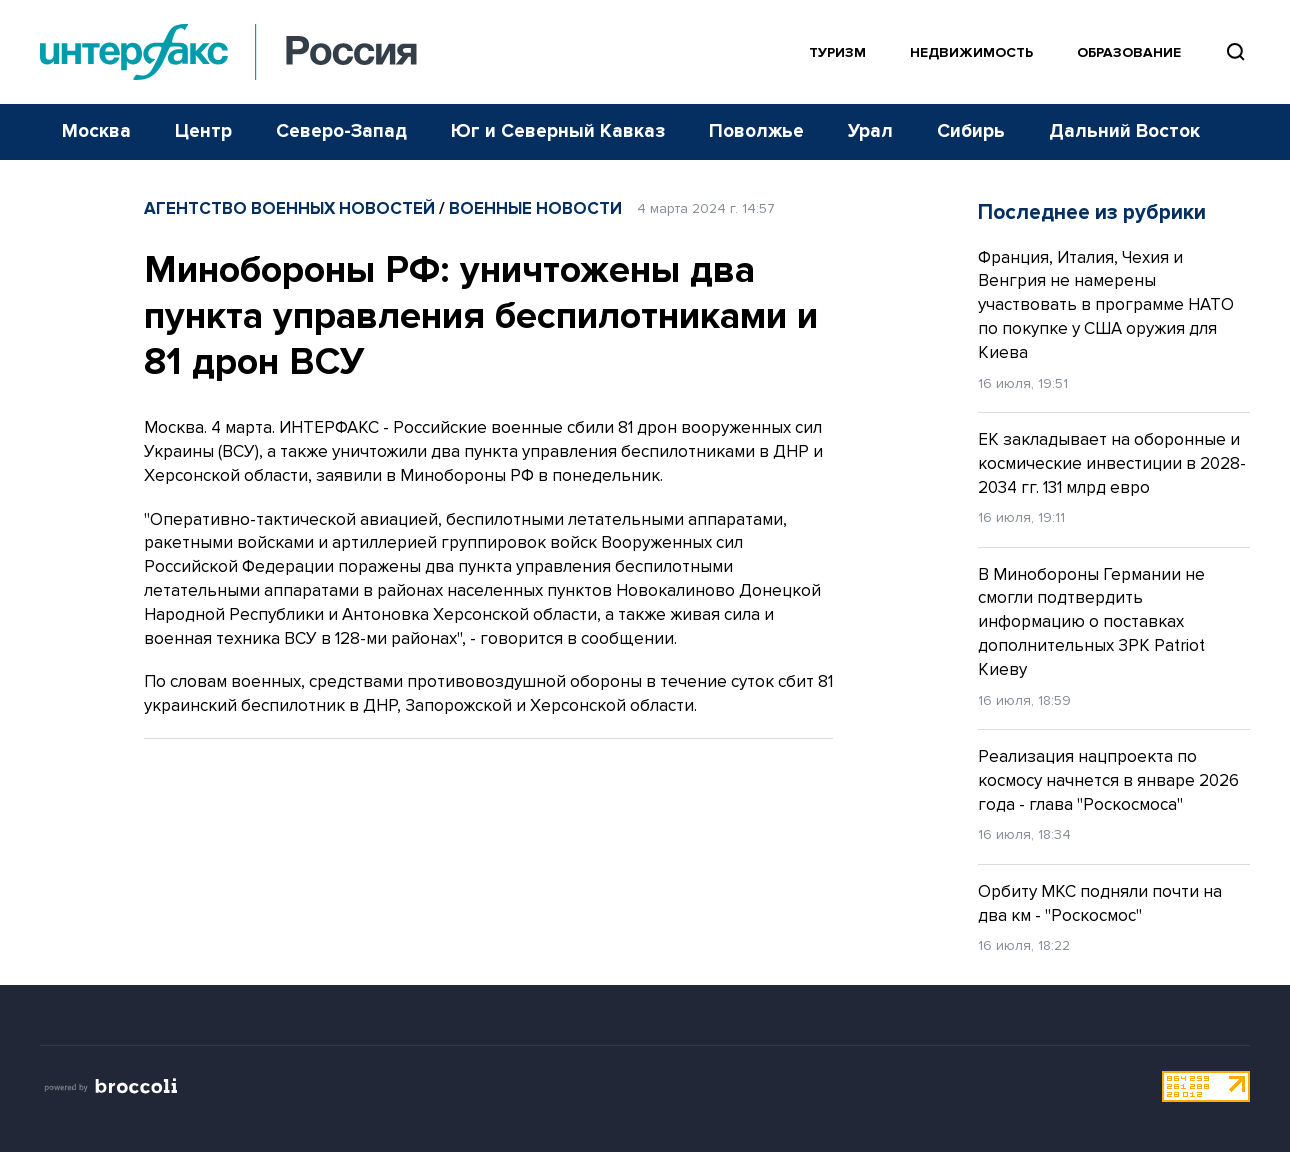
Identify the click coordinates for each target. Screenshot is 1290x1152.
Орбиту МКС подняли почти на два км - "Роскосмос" (1100, 903)
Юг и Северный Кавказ (558, 131)
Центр (203, 131)
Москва (96, 131)
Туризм (837, 52)
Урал (870, 131)
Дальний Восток (1124, 131)
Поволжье (756, 131)
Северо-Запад (341, 131)
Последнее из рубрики (1092, 212)
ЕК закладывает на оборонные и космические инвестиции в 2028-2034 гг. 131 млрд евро (1112, 463)
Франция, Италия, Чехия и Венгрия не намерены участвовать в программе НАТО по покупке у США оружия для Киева (1106, 305)
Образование (1129, 52)
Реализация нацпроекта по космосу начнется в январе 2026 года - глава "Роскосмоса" (1108, 780)
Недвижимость (971, 52)
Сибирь (971, 131)
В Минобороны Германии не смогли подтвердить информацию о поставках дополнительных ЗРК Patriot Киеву (1091, 622)
